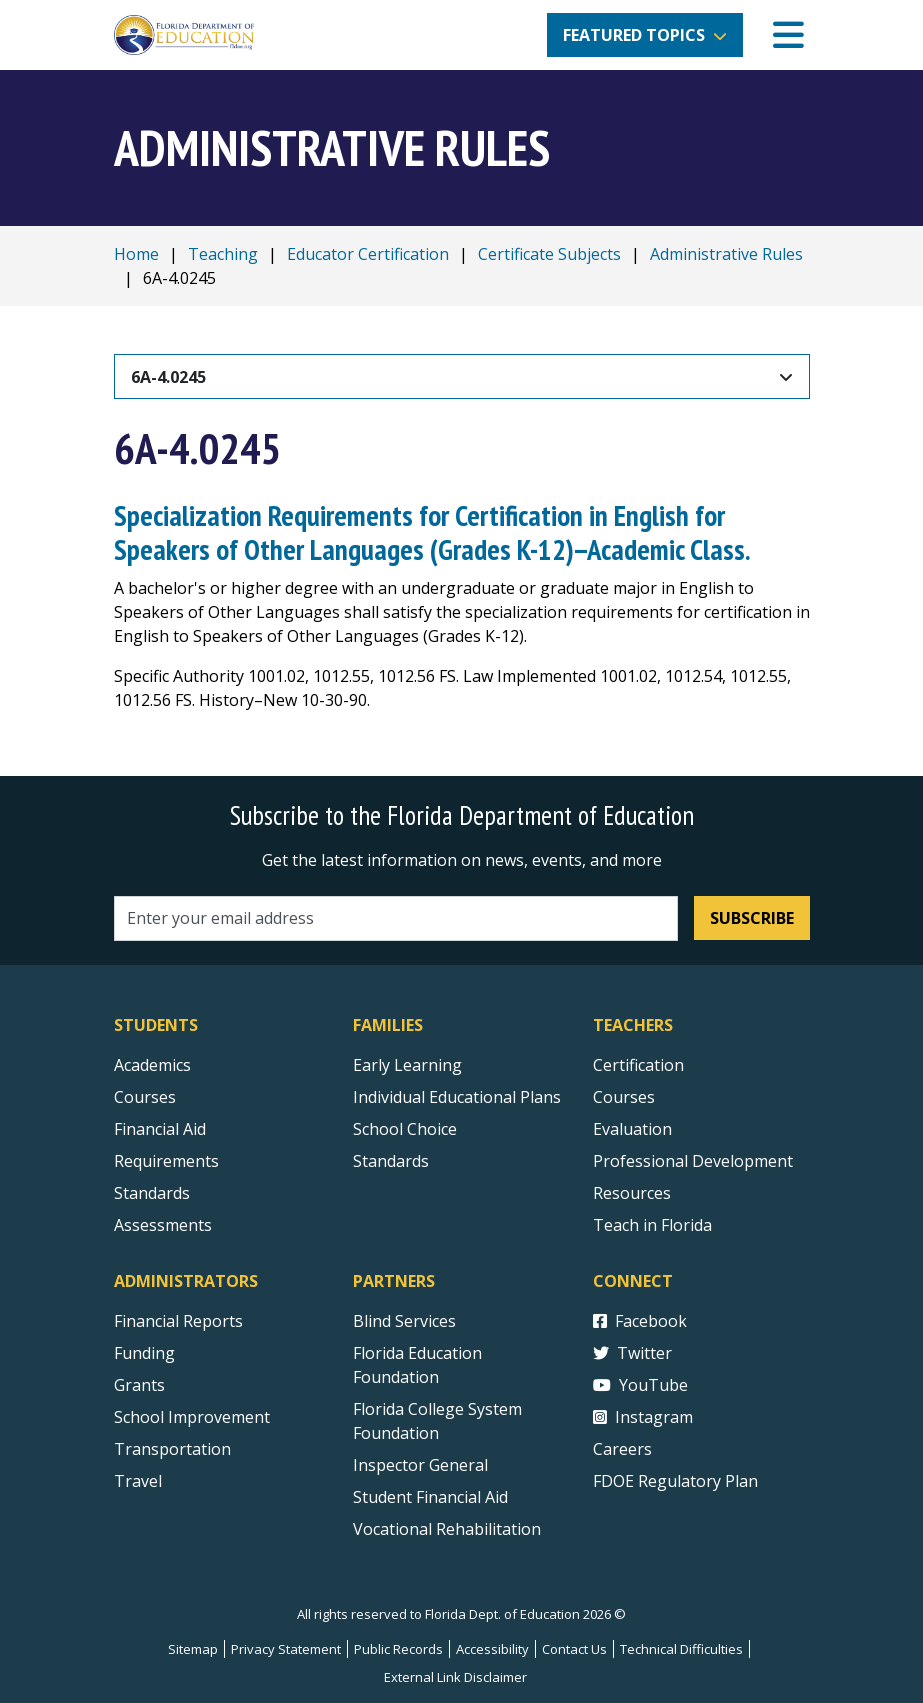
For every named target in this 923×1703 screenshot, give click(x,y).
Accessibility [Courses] (492, 1649)
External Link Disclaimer (455, 1677)
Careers (622, 1449)
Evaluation (632, 1129)
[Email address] (396, 918)
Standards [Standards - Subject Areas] (152, 1193)
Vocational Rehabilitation (447, 1529)
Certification (638, 1065)
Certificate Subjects (549, 254)
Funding (144, 1353)
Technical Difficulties (681, 1649)
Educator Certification (368, 254)
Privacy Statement (286, 1649)
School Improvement (192, 1417)
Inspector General (420, 1465)
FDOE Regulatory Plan (675, 1481)
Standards (391, 1161)
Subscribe (752, 918)
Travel (138, 1481)
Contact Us (574, 1649)
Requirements (166, 1161)
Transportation (172, 1449)
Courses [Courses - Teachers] (624, 1097)
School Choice (405, 1129)
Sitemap (193, 1649)
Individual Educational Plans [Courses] (457, 1097)
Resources (632, 1193)
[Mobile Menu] (788, 35)
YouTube (640, 1385)
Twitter (632, 1353)
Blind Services (404, 1321)
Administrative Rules (726, 254)
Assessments (163, 1225)
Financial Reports (178, 1321)
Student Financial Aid (430, 1497)
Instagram (643, 1417)
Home (136, 254)
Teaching (223, 254)
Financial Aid (160, 1129)
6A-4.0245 (168, 377)
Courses (145, 1097)
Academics (152, 1065)
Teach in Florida (652, 1225)
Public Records (398, 1649)
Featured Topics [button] (634, 35)
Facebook (640, 1321)
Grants (139, 1385)
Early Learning (407, 1065)
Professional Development (693, 1161)
